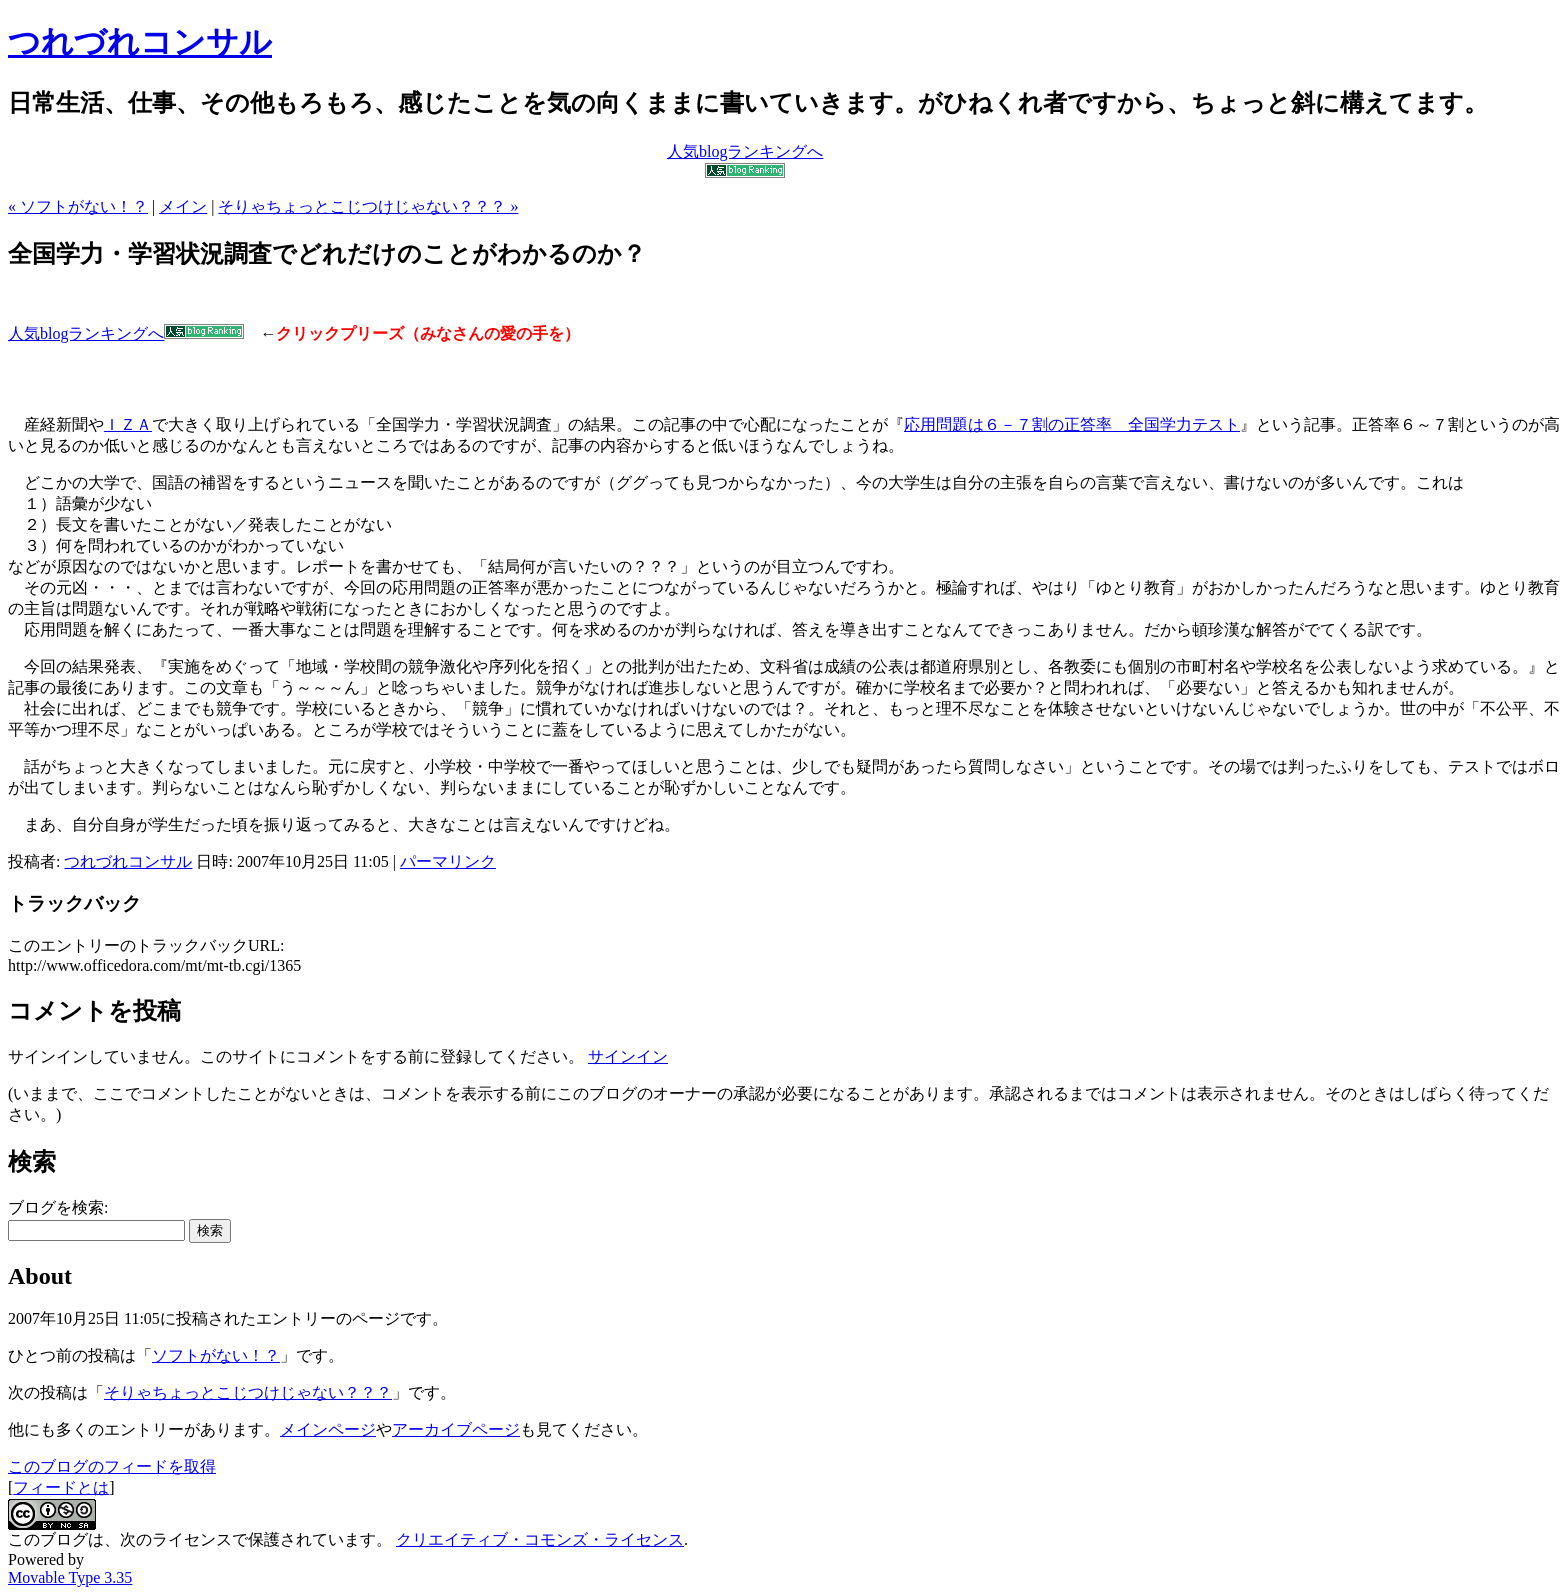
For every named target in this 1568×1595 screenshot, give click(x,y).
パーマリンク (448, 861)
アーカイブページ (456, 1429)
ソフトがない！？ (216, 1355)
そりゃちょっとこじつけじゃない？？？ (248, 1392)
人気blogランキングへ (126, 333)
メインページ (328, 1429)
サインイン (628, 1056)
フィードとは (61, 1487)
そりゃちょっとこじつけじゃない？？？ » (368, 206)
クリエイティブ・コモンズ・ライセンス (540, 1539)
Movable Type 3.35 (70, 1577)
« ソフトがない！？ (78, 206)
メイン (183, 206)
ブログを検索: (58, 1207)
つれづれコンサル (140, 42)
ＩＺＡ (128, 424)
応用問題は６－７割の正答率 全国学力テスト (1072, 424)
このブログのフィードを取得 (112, 1466)
